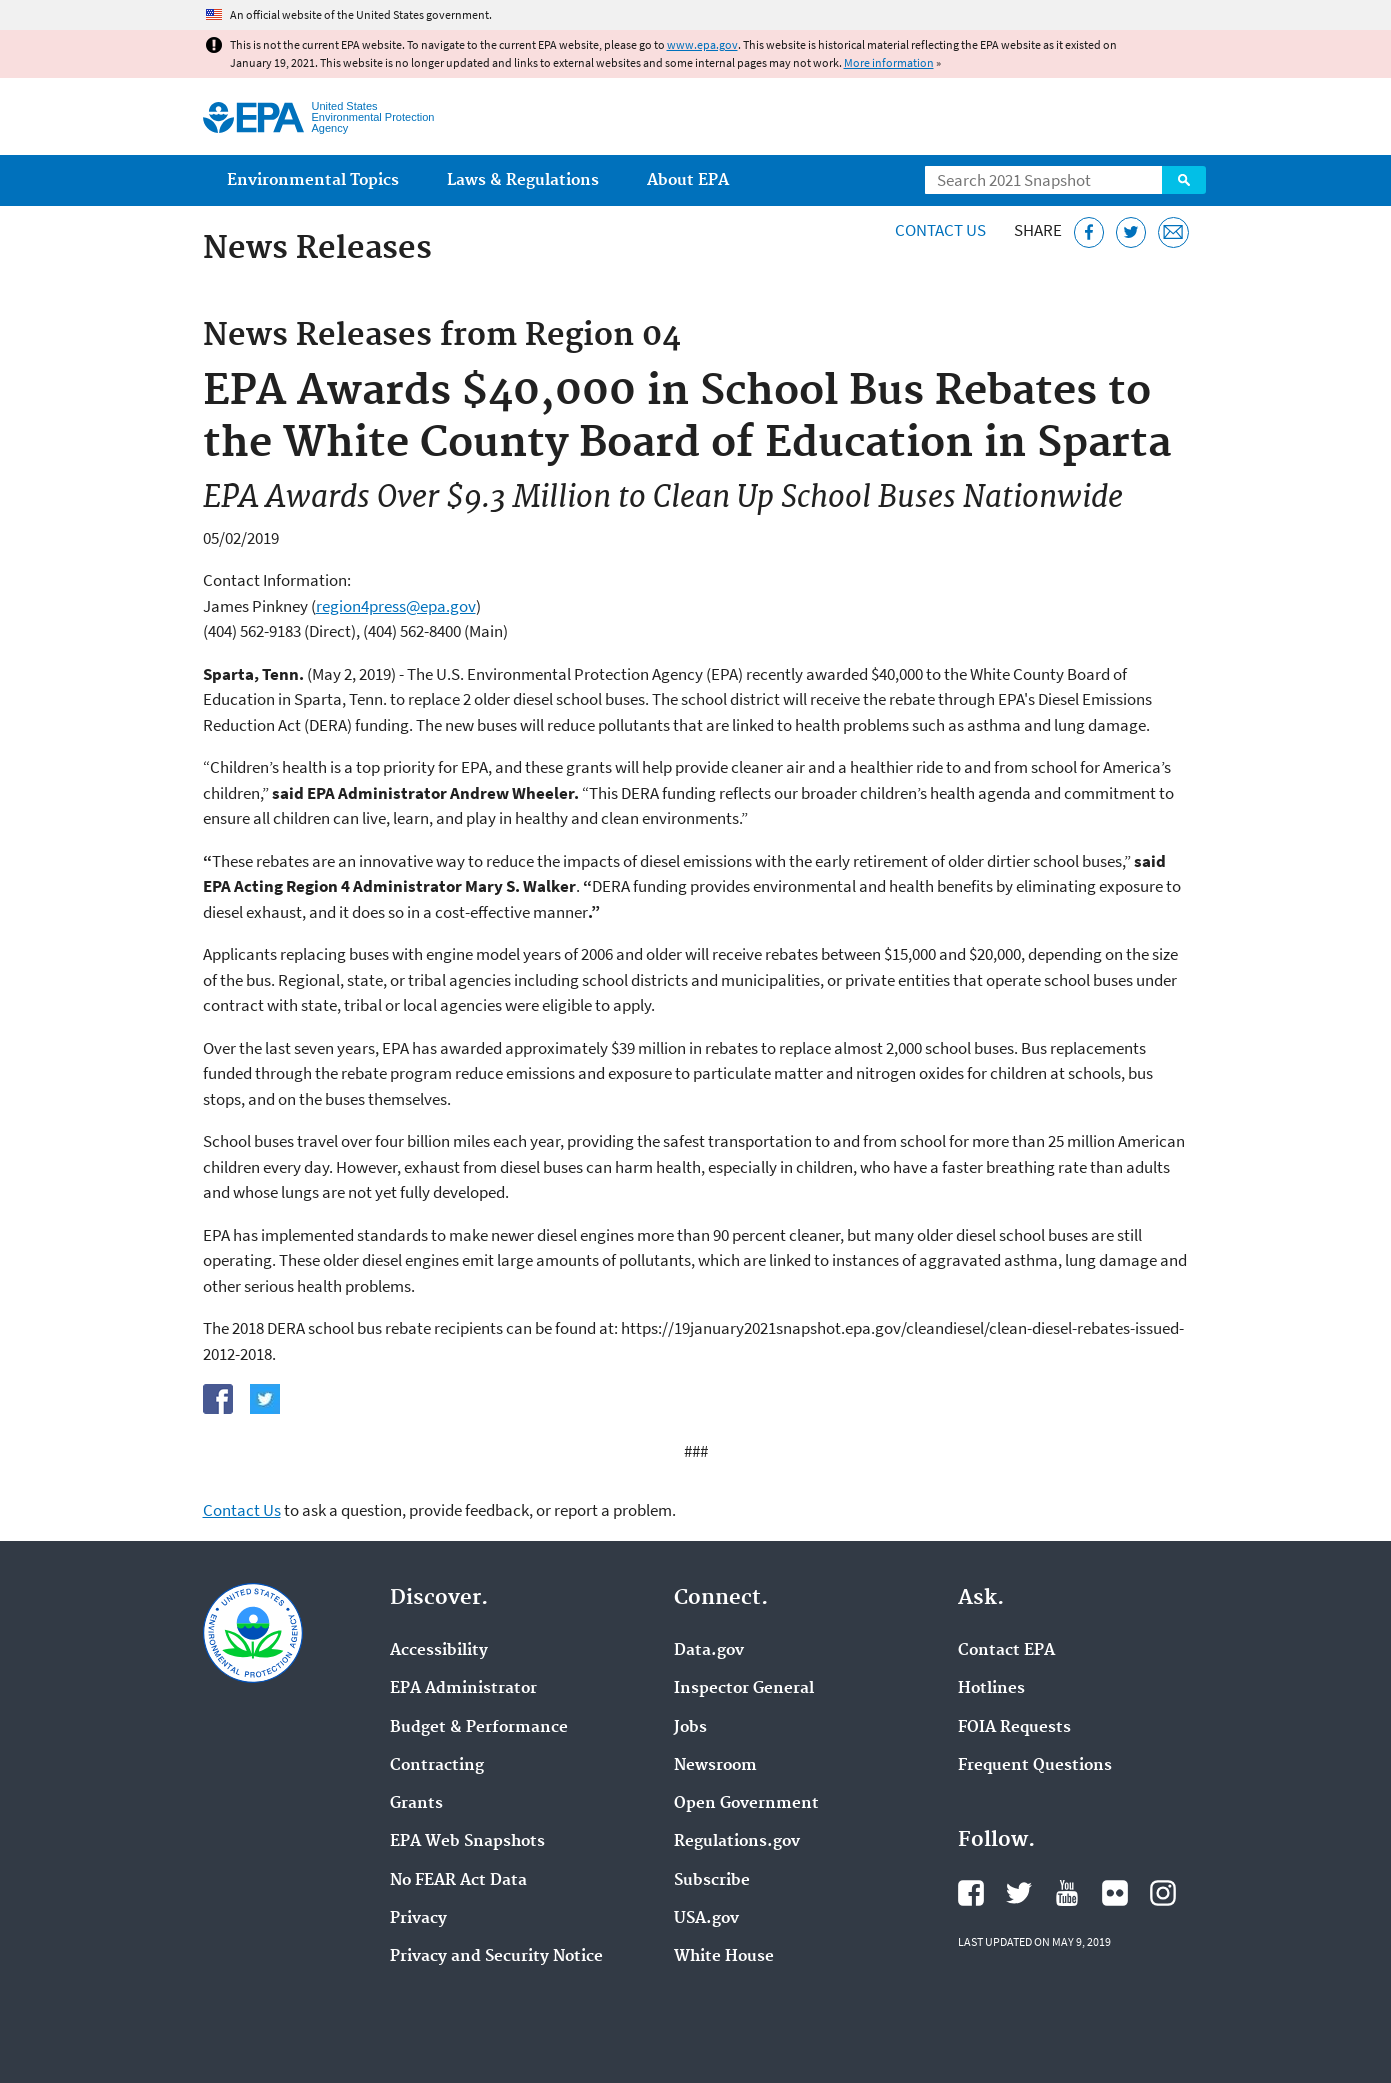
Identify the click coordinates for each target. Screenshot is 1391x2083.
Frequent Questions (1035, 1766)
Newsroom (715, 1766)
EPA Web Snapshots (467, 1842)
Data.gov (709, 1651)
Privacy (418, 1919)
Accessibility (439, 1651)
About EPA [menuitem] (688, 180)
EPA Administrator (463, 1689)
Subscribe (712, 1881)
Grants (416, 1804)
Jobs (690, 1728)
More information (889, 62)
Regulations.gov (737, 1842)
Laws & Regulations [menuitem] (523, 180)
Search (1184, 180)
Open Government (746, 1804)
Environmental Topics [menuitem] (313, 180)
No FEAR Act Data (458, 1881)
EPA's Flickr (1115, 1893)
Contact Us (940, 230)
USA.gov (706, 1919)
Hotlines (991, 1689)
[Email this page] (1173, 232)
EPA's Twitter (1019, 1893)
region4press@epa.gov (396, 606)
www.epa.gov (702, 44)
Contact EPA (1006, 1651)
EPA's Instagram (1163, 1893)
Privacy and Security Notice (496, 1957)
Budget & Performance (479, 1728)
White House (724, 1957)
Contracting (437, 1766)
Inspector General (744, 1689)
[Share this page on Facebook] (1089, 232)
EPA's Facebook (971, 1893)
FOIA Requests (1014, 1728)
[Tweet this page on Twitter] (1131, 232)
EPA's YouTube (1067, 1893)
